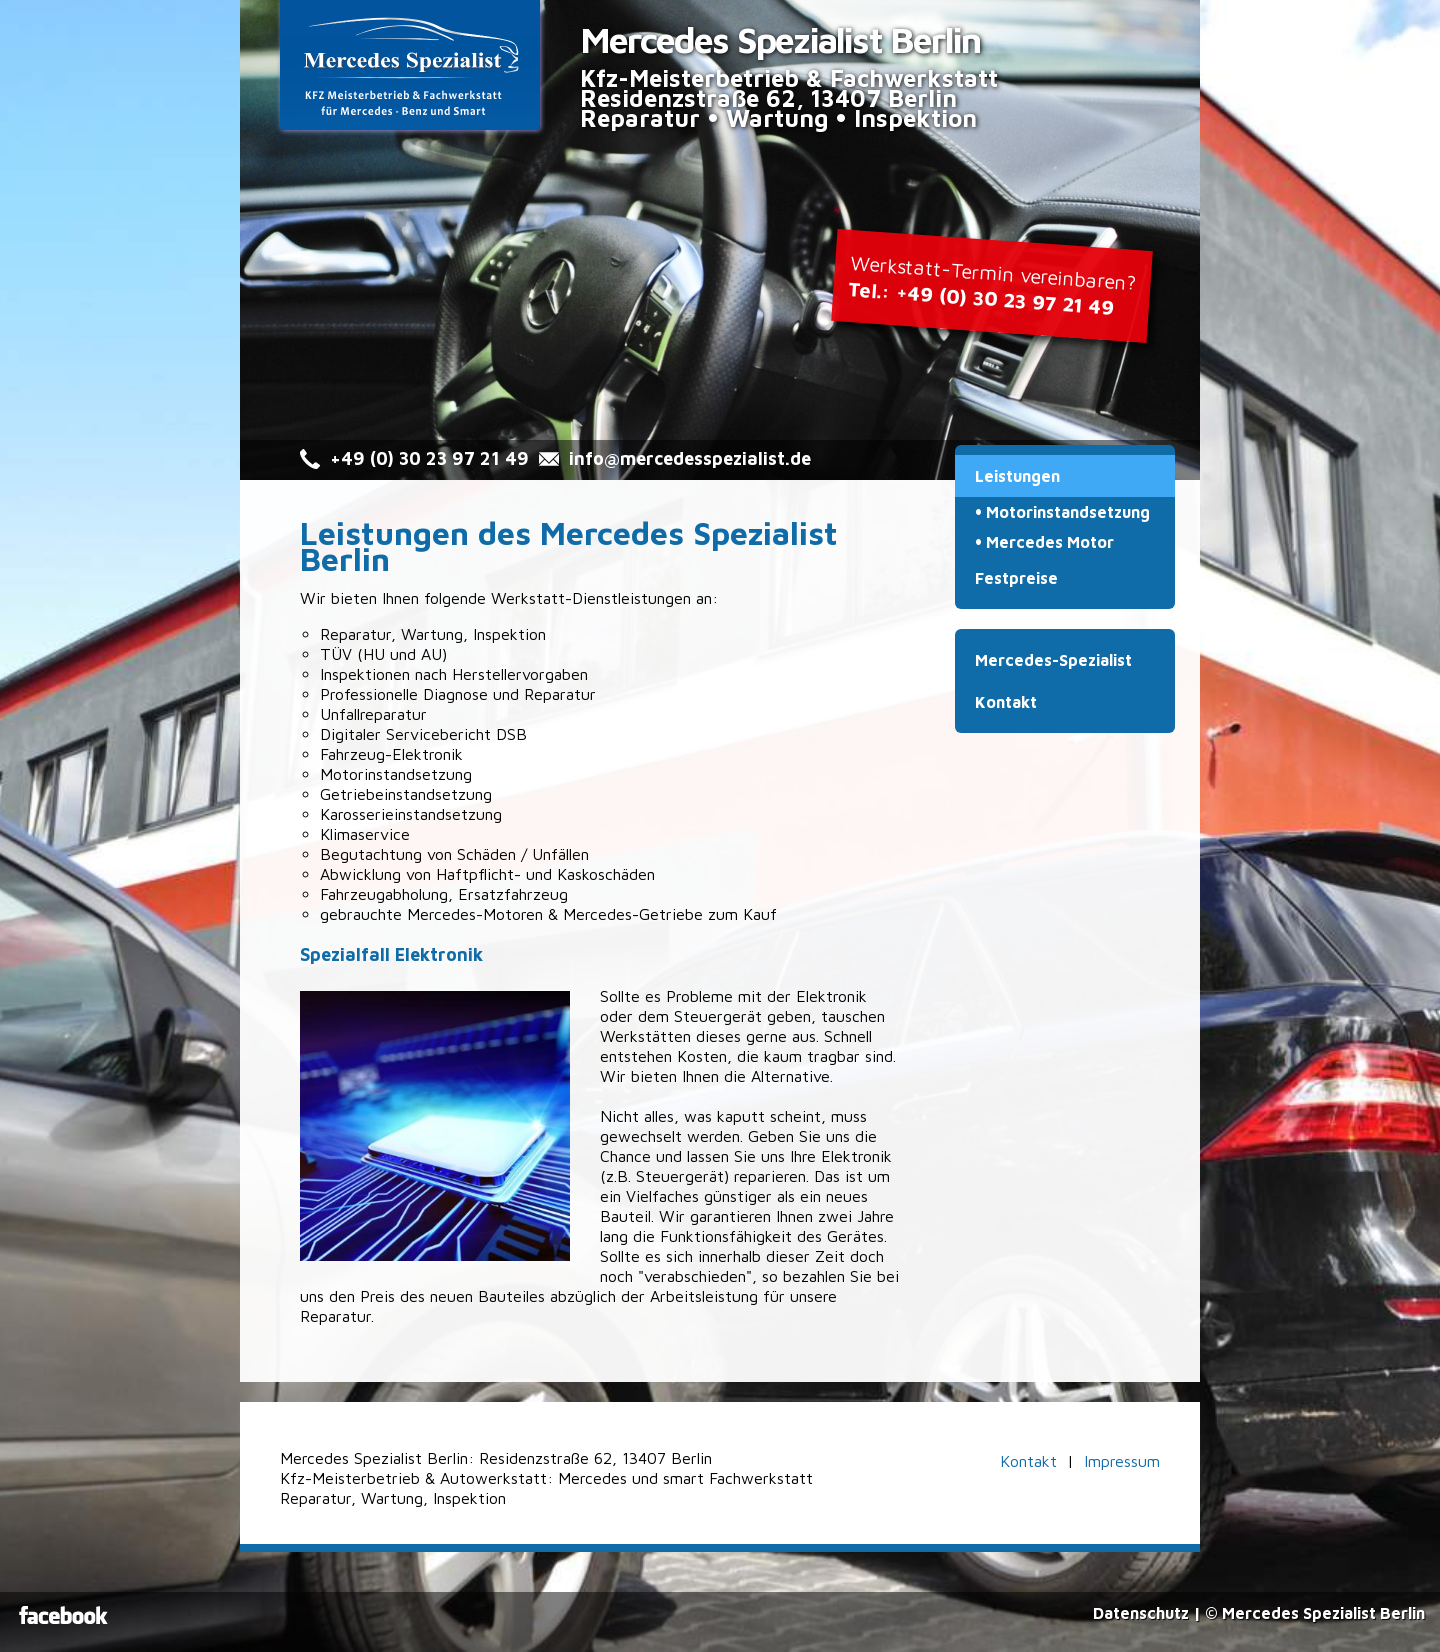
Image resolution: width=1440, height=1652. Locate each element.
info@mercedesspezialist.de (690, 458)
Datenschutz (1141, 1613)
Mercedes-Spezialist (1053, 660)
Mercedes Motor (1050, 542)
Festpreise (1016, 578)
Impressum (1122, 1461)
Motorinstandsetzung (1068, 512)
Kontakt (1006, 702)
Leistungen (1017, 476)
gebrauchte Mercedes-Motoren (431, 914)
